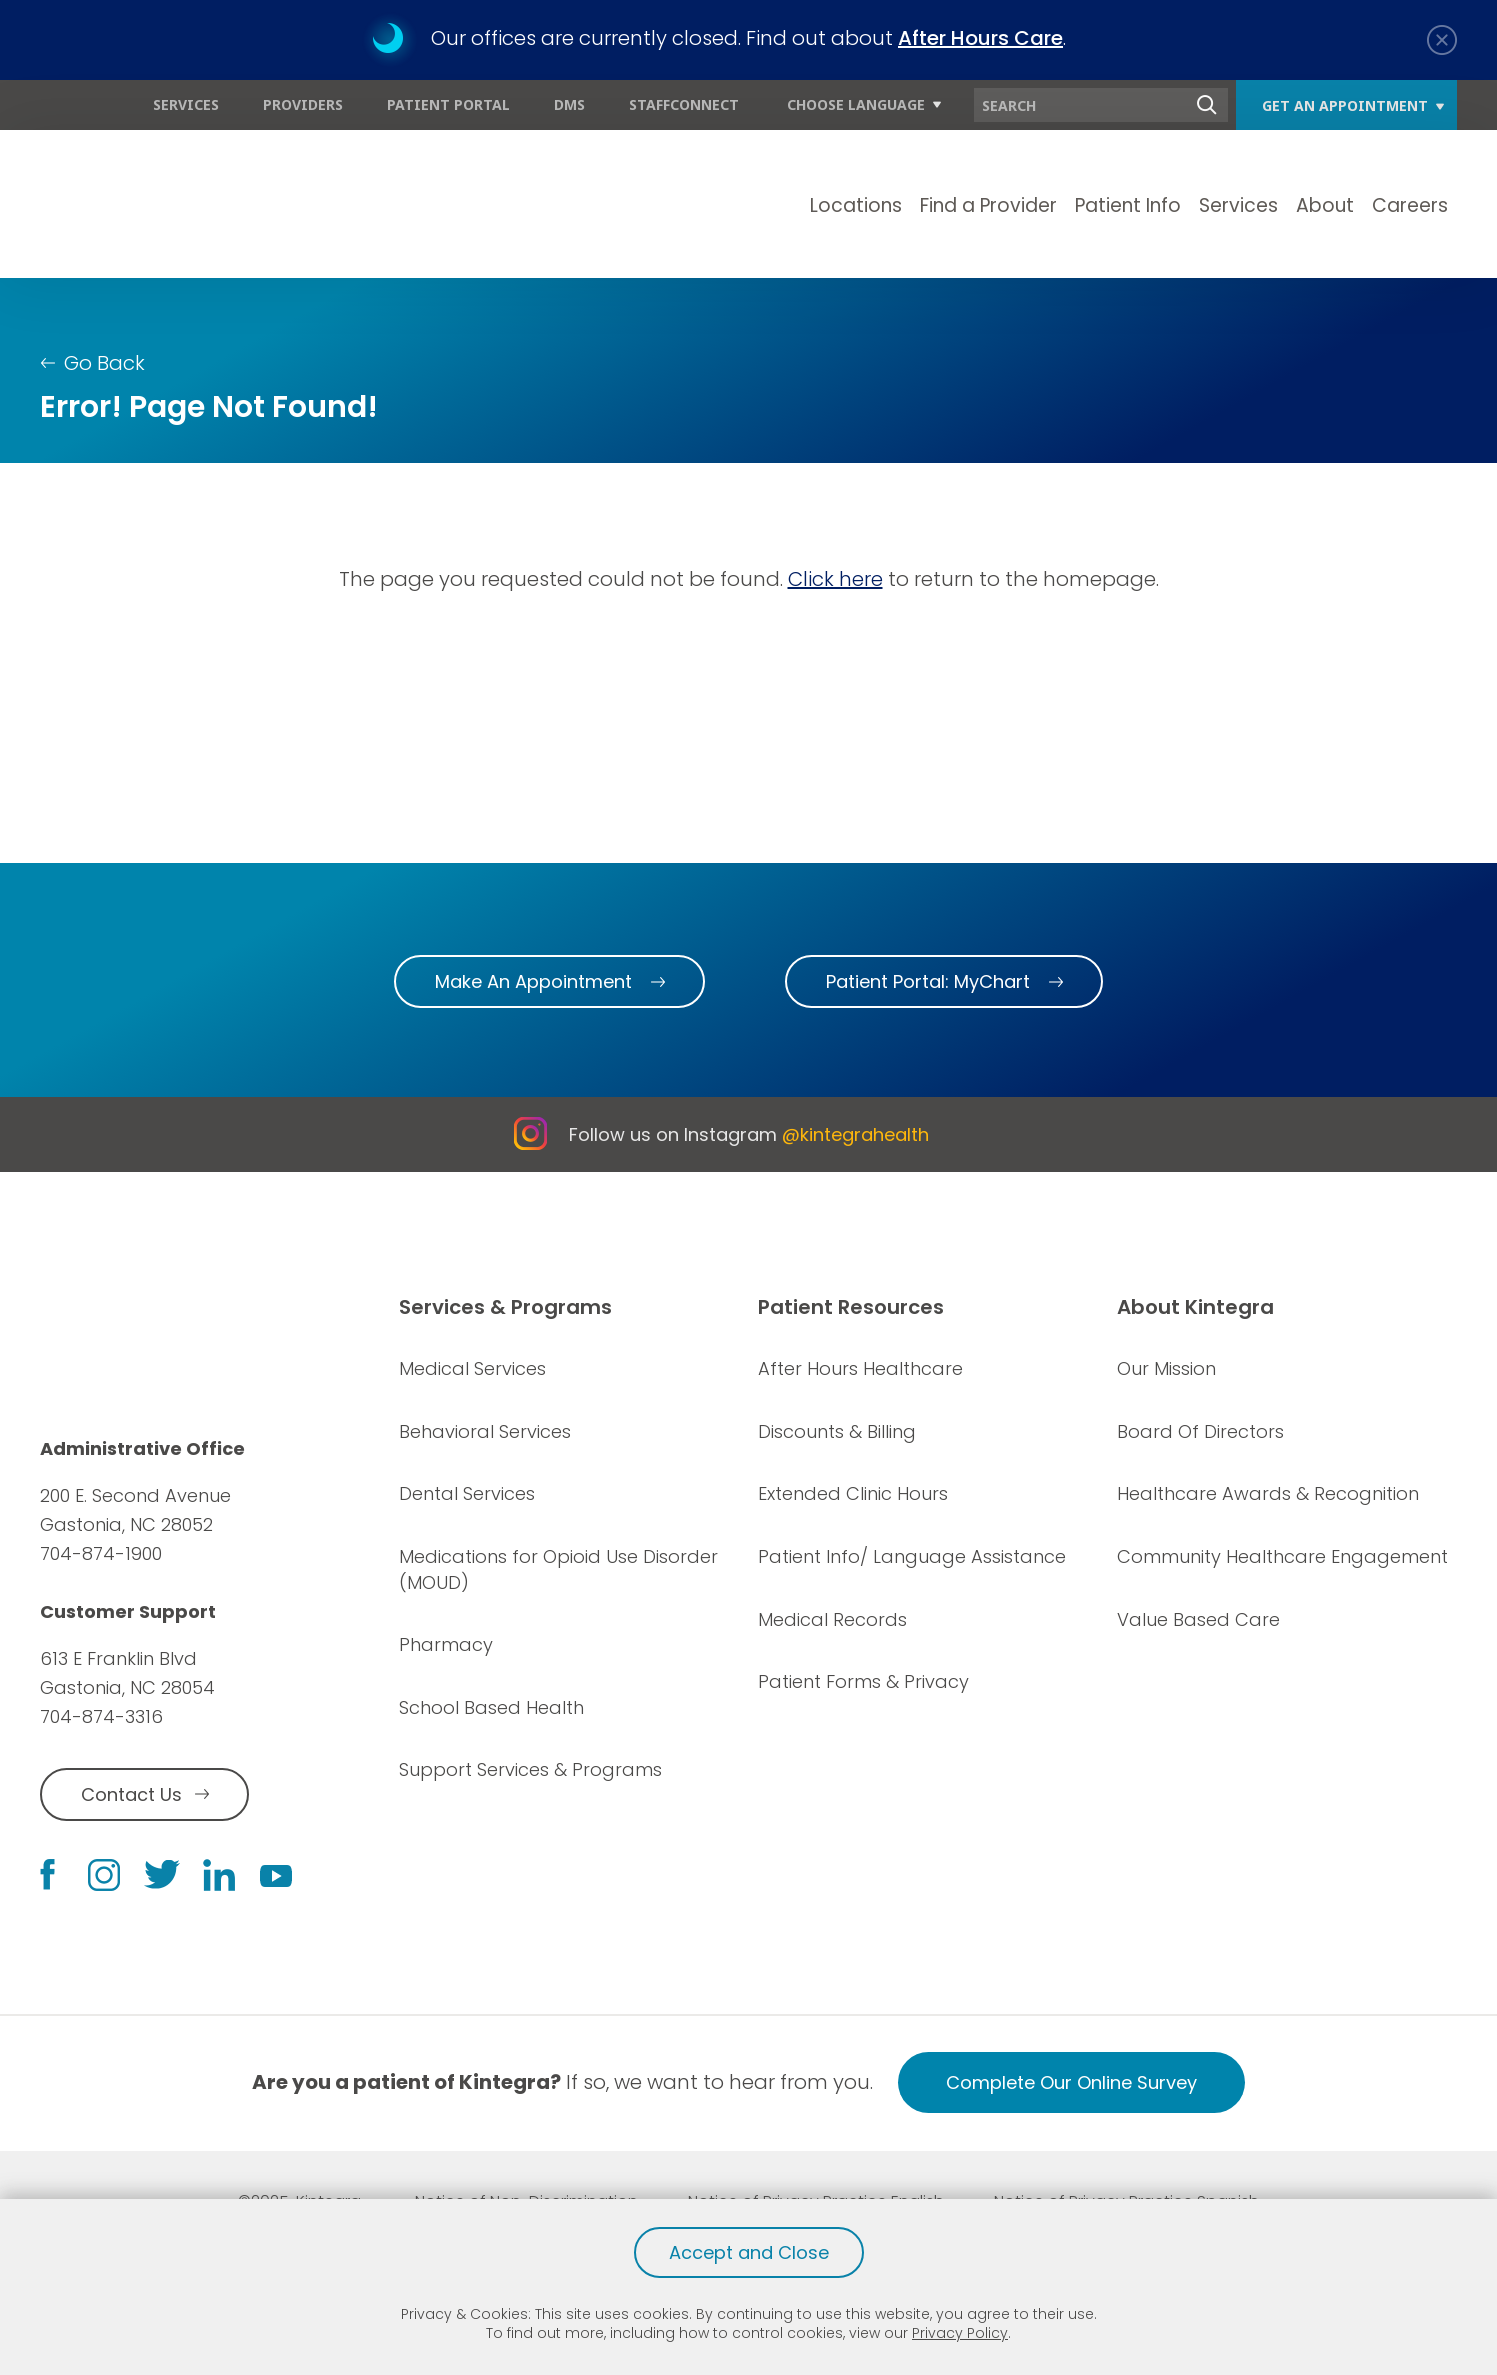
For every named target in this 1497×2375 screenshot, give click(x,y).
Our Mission (1166, 1368)
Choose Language (856, 104)
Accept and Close (749, 2252)
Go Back (104, 363)
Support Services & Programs (530, 1769)
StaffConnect (684, 104)
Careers (1410, 205)
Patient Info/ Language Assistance (912, 1556)
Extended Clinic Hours (853, 1493)
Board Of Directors (1200, 1431)
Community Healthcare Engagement (1282, 1556)
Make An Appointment (533, 981)
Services (186, 104)
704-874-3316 (101, 1716)
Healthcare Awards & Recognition (1268, 1493)
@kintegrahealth (855, 1134)
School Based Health (491, 1707)
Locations (856, 205)
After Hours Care (980, 38)
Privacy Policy (960, 2333)
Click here (835, 579)
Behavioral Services (485, 1431)
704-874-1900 (101, 1553)
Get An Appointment (1345, 105)
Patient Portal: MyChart (928, 981)
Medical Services (472, 1368)
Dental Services (467, 1493)
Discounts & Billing (837, 1431)
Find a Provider (988, 205)
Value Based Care (1198, 1619)
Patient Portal (448, 104)
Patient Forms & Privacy (863, 1681)
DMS (569, 104)
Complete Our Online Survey (1071, 2082)
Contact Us (131, 1794)
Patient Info (1128, 205)
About (1325, 205)
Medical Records (832, 1619)
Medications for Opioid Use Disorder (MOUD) (558, 1569)
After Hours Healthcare (860, 1368)
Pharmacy (446, 1644)
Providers (303, 104)
